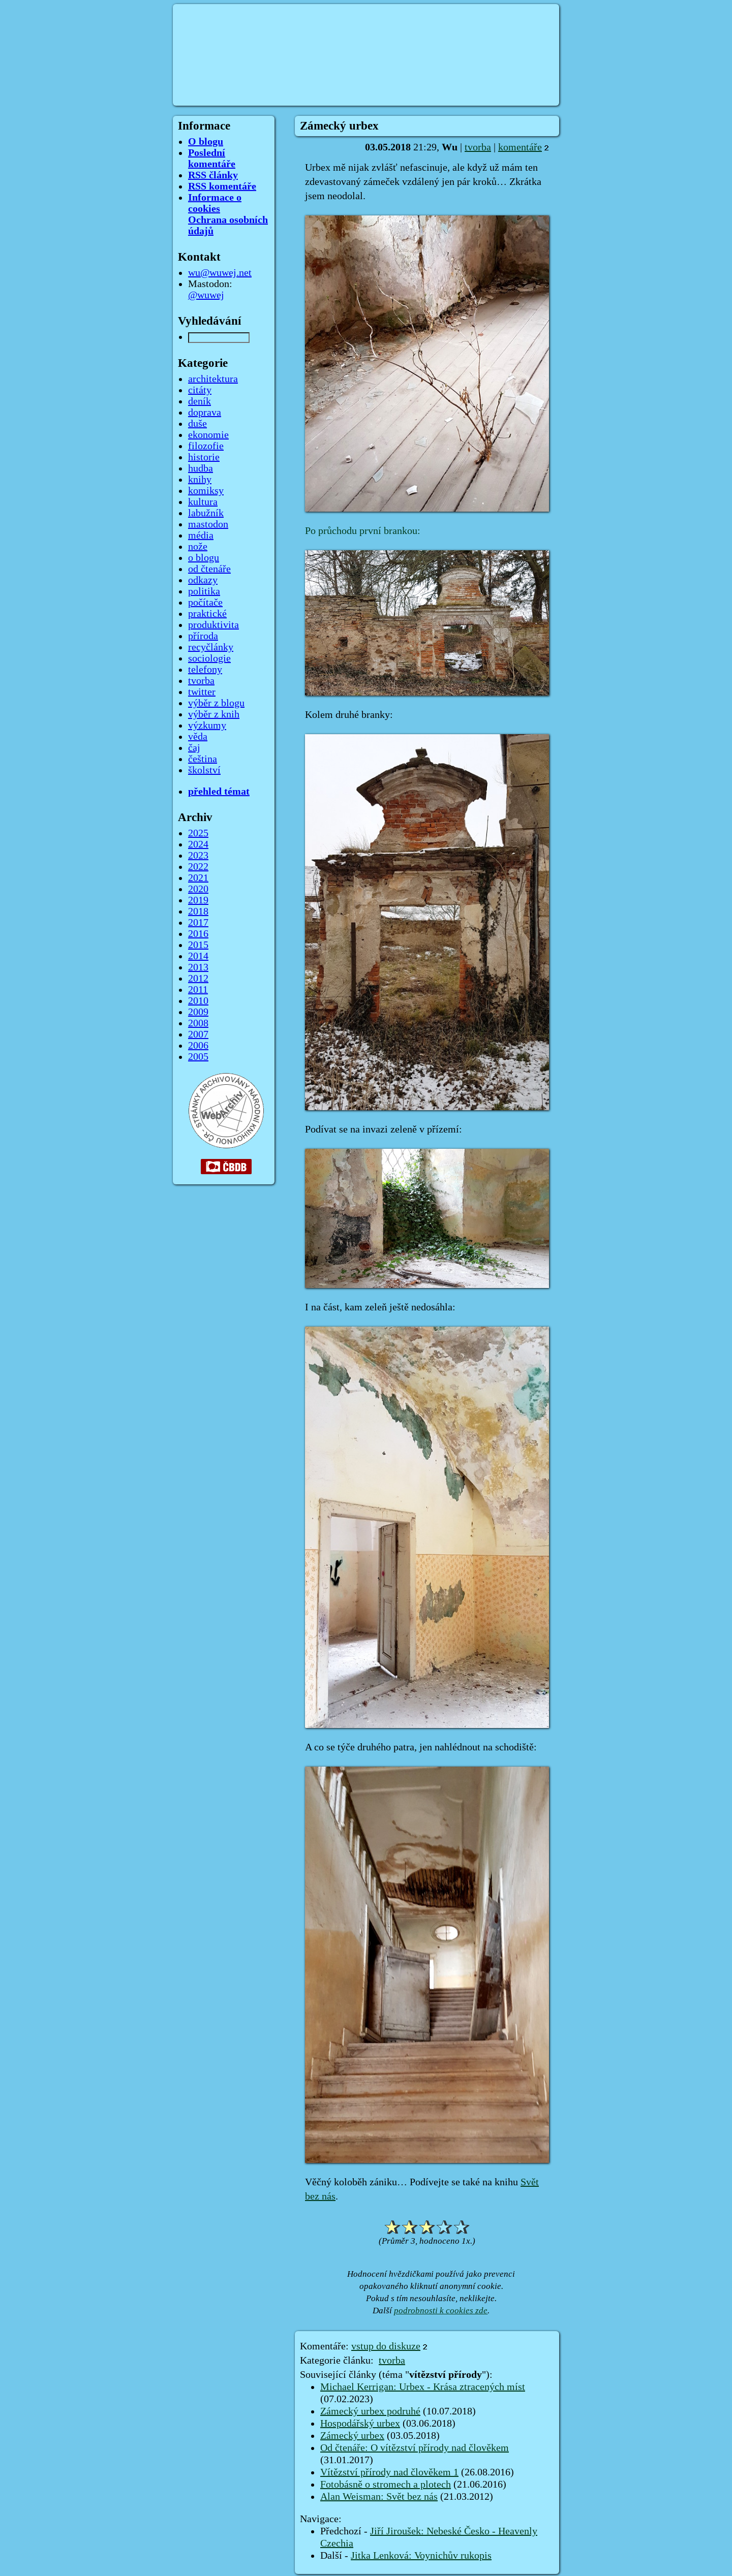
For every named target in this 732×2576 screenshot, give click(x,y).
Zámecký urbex (352, 2435)
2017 (198, 922)
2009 (198, 1012)
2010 (198, 1001)
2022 (198, 866)
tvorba (478, 147)
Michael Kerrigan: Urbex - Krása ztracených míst (422, 2387)
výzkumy (207, 725)
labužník (206, 513)
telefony (205, 669)
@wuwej (206, 295)
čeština (202, 759)
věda (197, 736)
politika (204, 591)
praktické (207, 613)
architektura (213, 379)
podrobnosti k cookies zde (440, 2310)
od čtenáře (209, 569)
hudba (200, 468)
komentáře (520, 147)
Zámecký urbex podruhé (370, 2411)
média (201, 535)
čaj (194, 747)
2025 (198, 833)
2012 (198, 978)
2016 (198, 933)
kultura (203, 502)
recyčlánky (210, 647)
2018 (198, 911)
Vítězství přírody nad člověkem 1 (389, 2472)
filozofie (206, 446)
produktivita (213, 625)
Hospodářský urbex (360, 2423)
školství (204, 770)
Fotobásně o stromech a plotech (385, 2484)
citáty (199, 390)
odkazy (203, 580)
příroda (203, 636)
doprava (204, 412)
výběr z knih (213, 714)
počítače (205, 602)
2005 (198, 1056)
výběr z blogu (216, 703)
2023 (198, 855)
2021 (198, 878)
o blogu (203, 557)
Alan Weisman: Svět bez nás (379, 2496)
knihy (199, 479)
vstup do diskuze (385, 2346)
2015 (198, 945)
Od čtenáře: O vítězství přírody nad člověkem (414, 2448)
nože (197, 546)
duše (197, 423)
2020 (198, 889)
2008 (198, 1023)
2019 (198, 900)
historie (204, 457)
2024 (198, 844)
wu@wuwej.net (220, 272)
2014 (198, 956)
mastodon (208, 524)
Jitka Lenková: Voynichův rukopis (421, 2555)
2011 (198, 989)
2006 (198, 1045)
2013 (198, 967)
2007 (198, 1034)
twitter (202, 692)
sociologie (209, 658)
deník (199, 401)
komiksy (206, 490)
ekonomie (208, 435)
